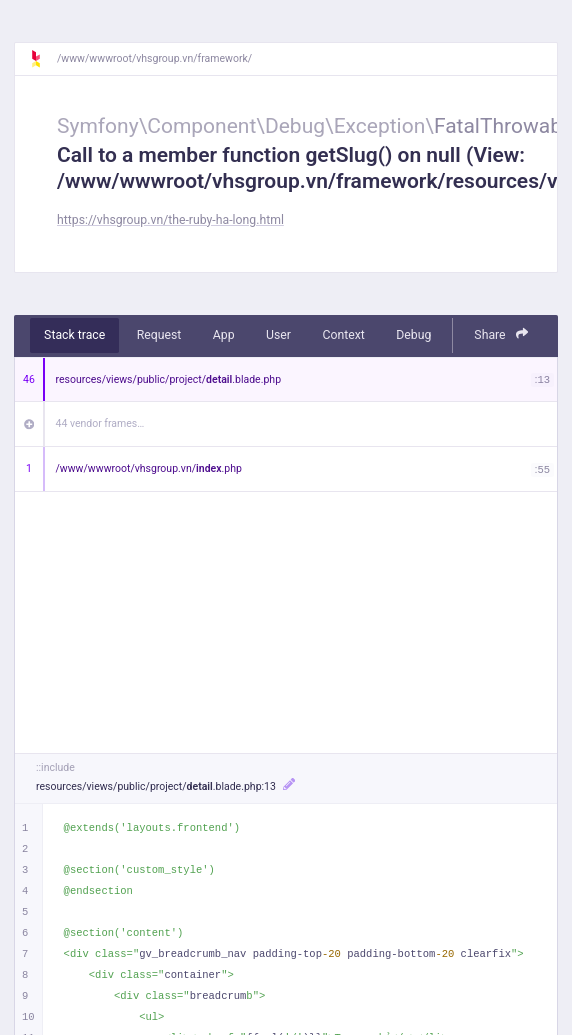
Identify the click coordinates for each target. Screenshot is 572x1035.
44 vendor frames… (100, 423)
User (278, 335)
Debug (413, 335)
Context (343, 335)
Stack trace (74, 335)
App (224, 335)
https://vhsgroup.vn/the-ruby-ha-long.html (170, 220)
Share (501, 334)
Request (159, 335)
